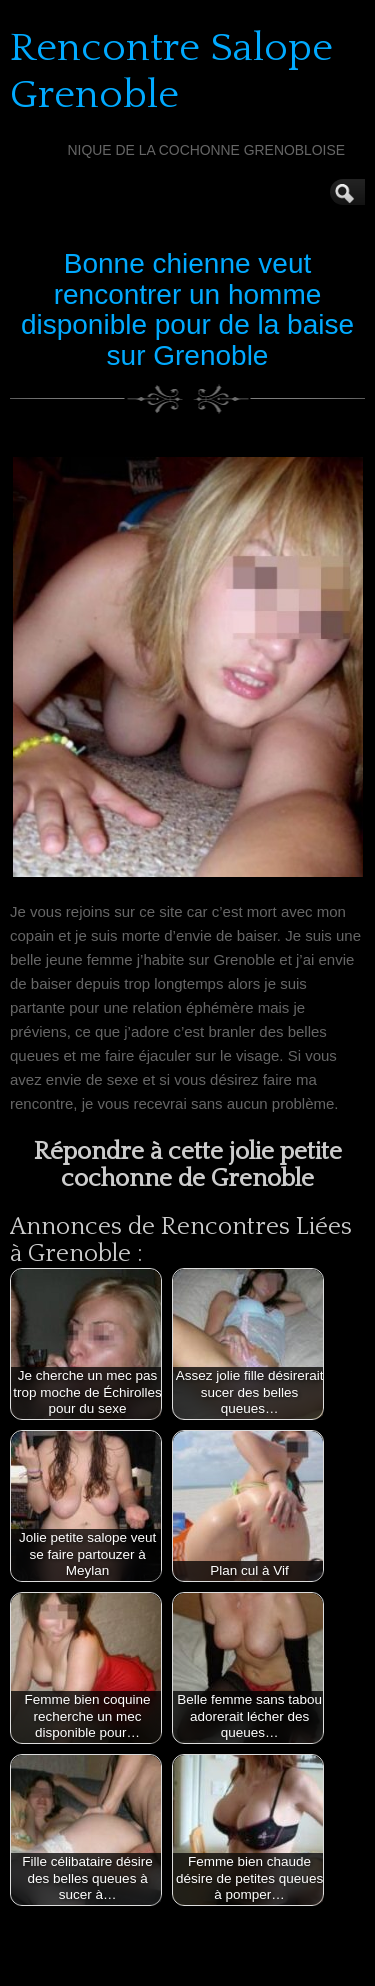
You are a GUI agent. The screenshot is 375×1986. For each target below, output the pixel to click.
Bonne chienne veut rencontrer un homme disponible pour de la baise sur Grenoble (187, 309)
